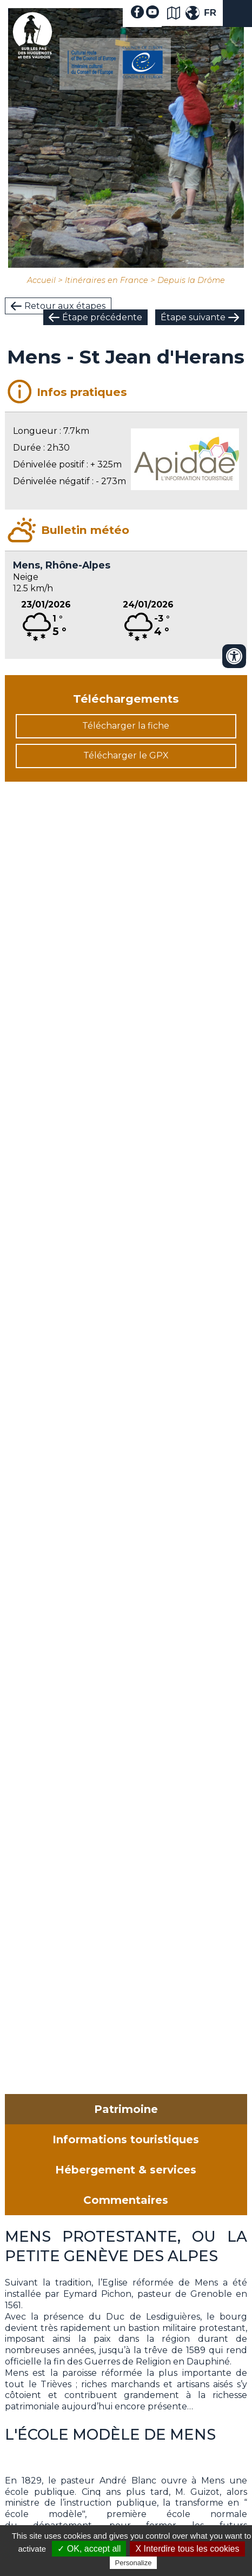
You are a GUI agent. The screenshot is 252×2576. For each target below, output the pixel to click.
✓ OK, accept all (89, 2548)
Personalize (133, 2563)
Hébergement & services (125, 2169)
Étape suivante (193, 317)
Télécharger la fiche (125, 726)
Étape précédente (102, 317)
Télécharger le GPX (126, 755)
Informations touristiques (125, 2139)
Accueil (41, 280)
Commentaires (125, 2200)
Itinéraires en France (106, 280)
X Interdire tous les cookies (187, 2548)
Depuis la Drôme (191, 280)
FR (210, 13)
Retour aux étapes (64, 306)
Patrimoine (126, 2109)
